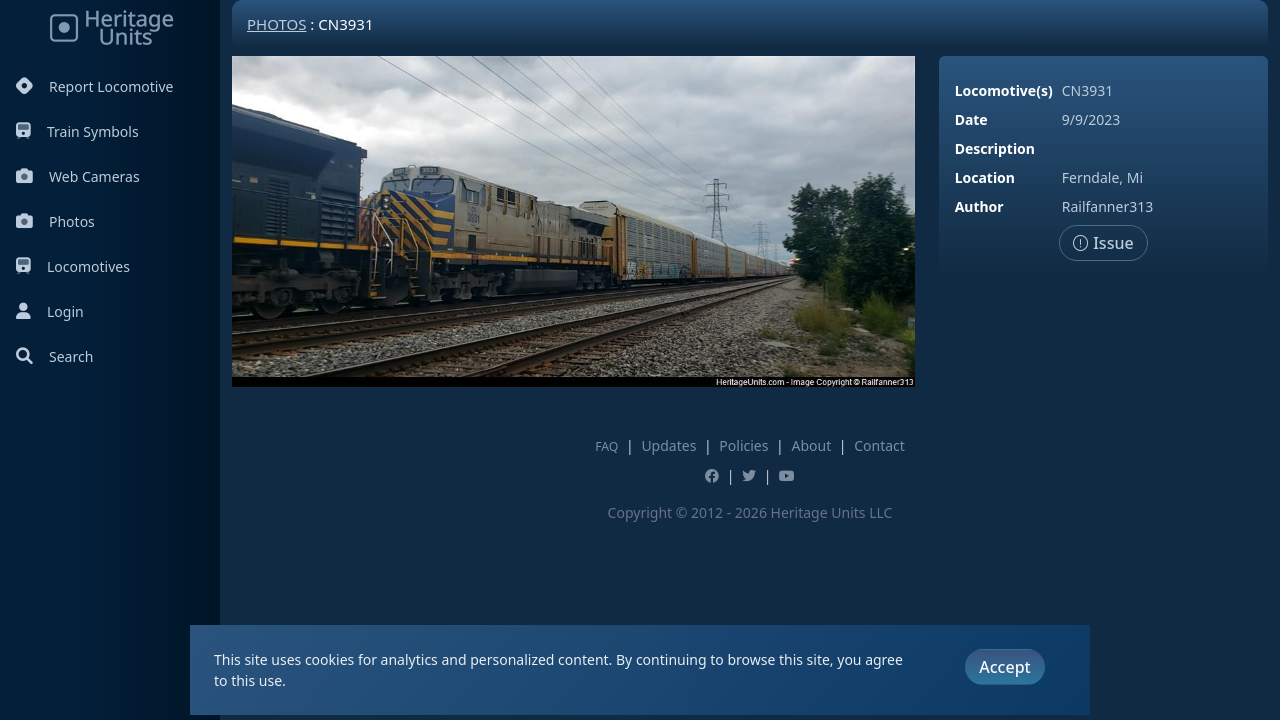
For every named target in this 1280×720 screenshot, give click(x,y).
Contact (879, 445)
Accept (1004, 667)
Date (971, 119)
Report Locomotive (94, 86)
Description (995, 148)
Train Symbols (77, 131)
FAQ (606, 446)
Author (979, 206)
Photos (55, 221)
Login (50, 311)
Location (985, 177)
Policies (743, 445)
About (811, 445)
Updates (668, 445)
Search (54, 356)
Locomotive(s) (1004, 90)
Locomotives (73, 266)
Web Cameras (78, 176)
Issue (1103, 243)
